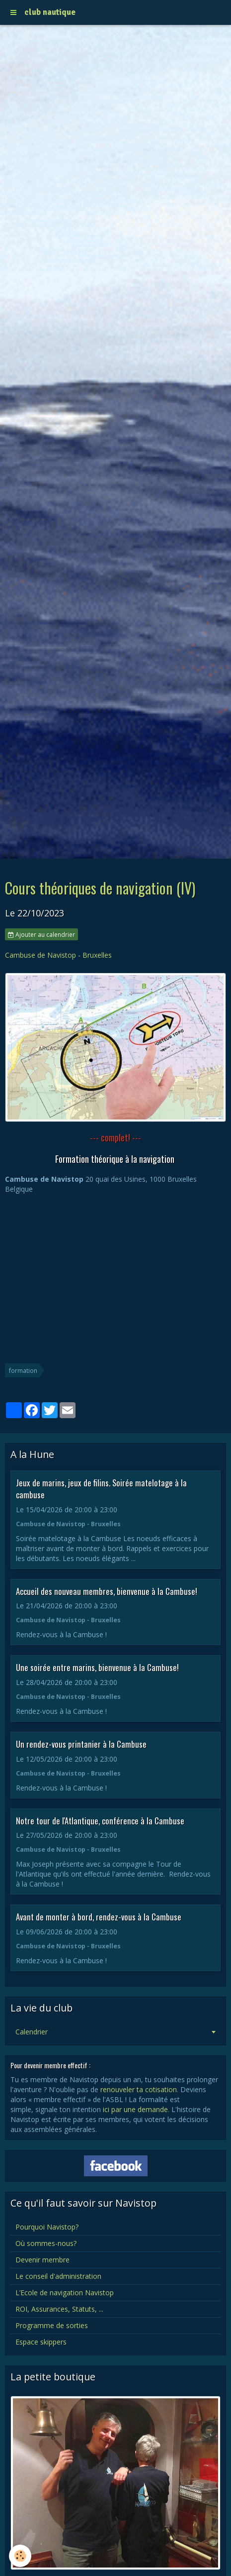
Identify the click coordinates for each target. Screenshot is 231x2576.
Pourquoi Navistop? (46, 2227)
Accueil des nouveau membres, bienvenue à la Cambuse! (106, 1590)
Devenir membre (42, 2259)
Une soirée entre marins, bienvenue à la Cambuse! (97, 1667)
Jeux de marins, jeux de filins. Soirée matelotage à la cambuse (101, 1488)
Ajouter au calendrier (41, 934)
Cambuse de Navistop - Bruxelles (58, 955)
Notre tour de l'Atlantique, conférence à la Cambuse (100, 1820)
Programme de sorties (51, 2325)
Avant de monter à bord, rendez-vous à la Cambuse (98, 1916)
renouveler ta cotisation (138, 2089)
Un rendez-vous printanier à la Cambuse (81, 1744)
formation (23, 1370)
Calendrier (31, 2031)
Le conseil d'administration (58, 2276)
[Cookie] (20, 2556)
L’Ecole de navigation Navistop (64, 2292)
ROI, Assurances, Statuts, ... (59, 2309)
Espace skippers (41, 2342)
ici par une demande (135, 2109)
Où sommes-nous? (46, 2243)
